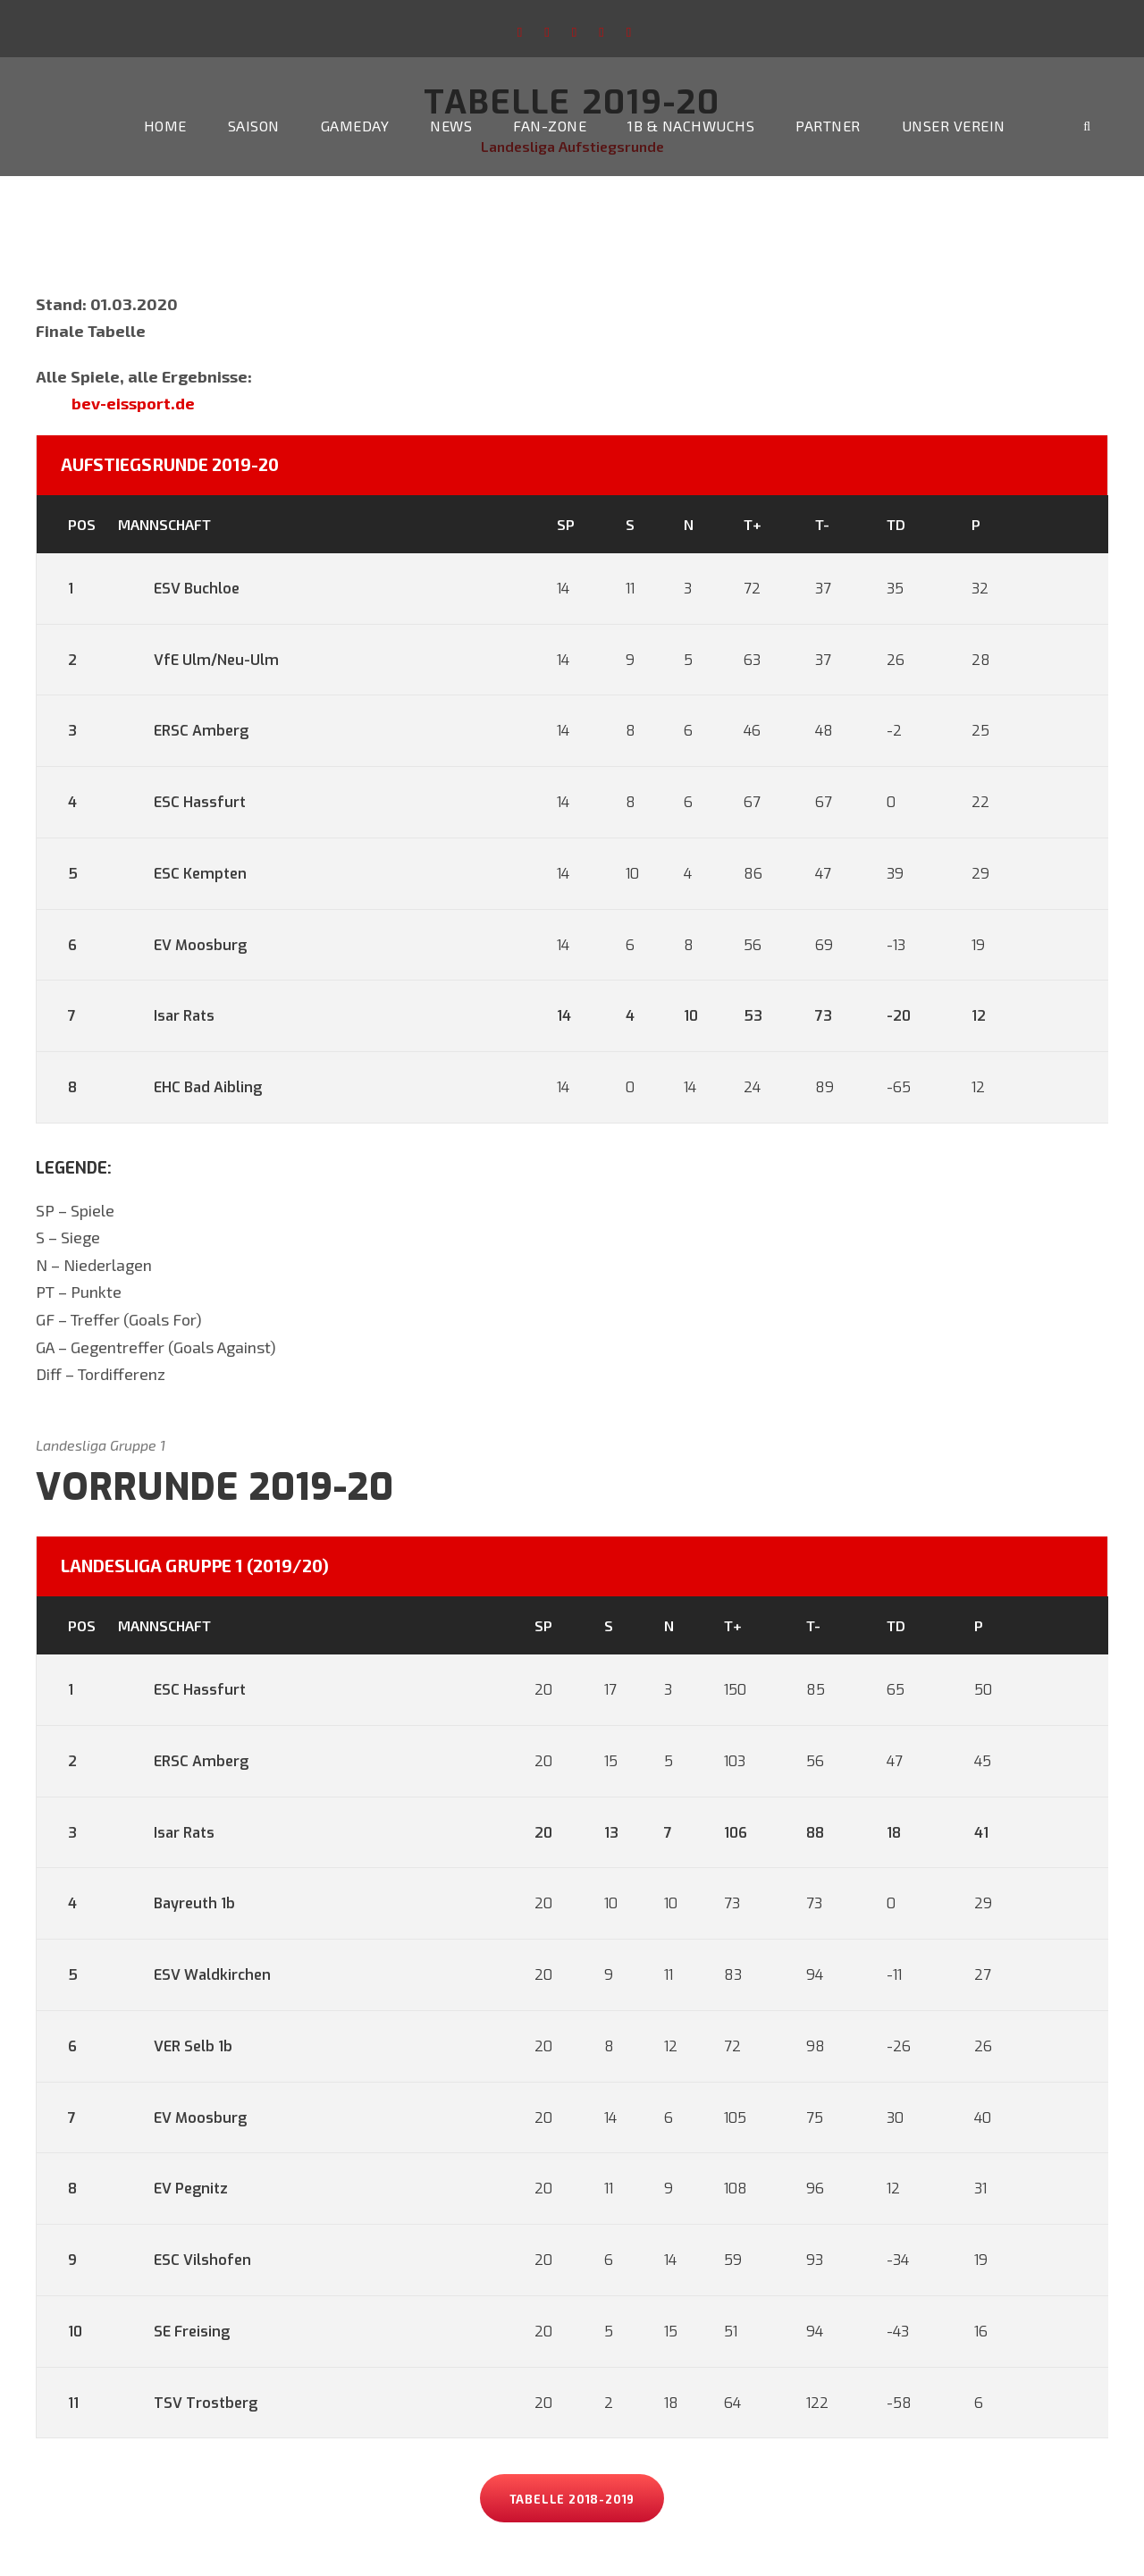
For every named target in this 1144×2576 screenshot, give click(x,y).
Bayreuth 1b (176, 1903)
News (451, 125)
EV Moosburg (182, 945)
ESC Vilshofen (184, 2260)
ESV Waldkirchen (194, 1975)
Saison (254, 125)
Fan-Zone (549, 125)
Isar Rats (166, 1015)
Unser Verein (953, 125)
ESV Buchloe (179, 588)
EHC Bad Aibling (190, 1087)
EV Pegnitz (173, 2188)
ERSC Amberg (183, 730)
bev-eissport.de (133, 403)
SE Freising (174, 2331)
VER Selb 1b (175, 2046)
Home (165, 125)
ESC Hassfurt (182, 802)
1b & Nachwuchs (690, 125)
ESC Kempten (182, 873)
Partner (828, 125)
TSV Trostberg (187, 2403)
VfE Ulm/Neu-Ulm (198, 660)
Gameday (355, 125)
